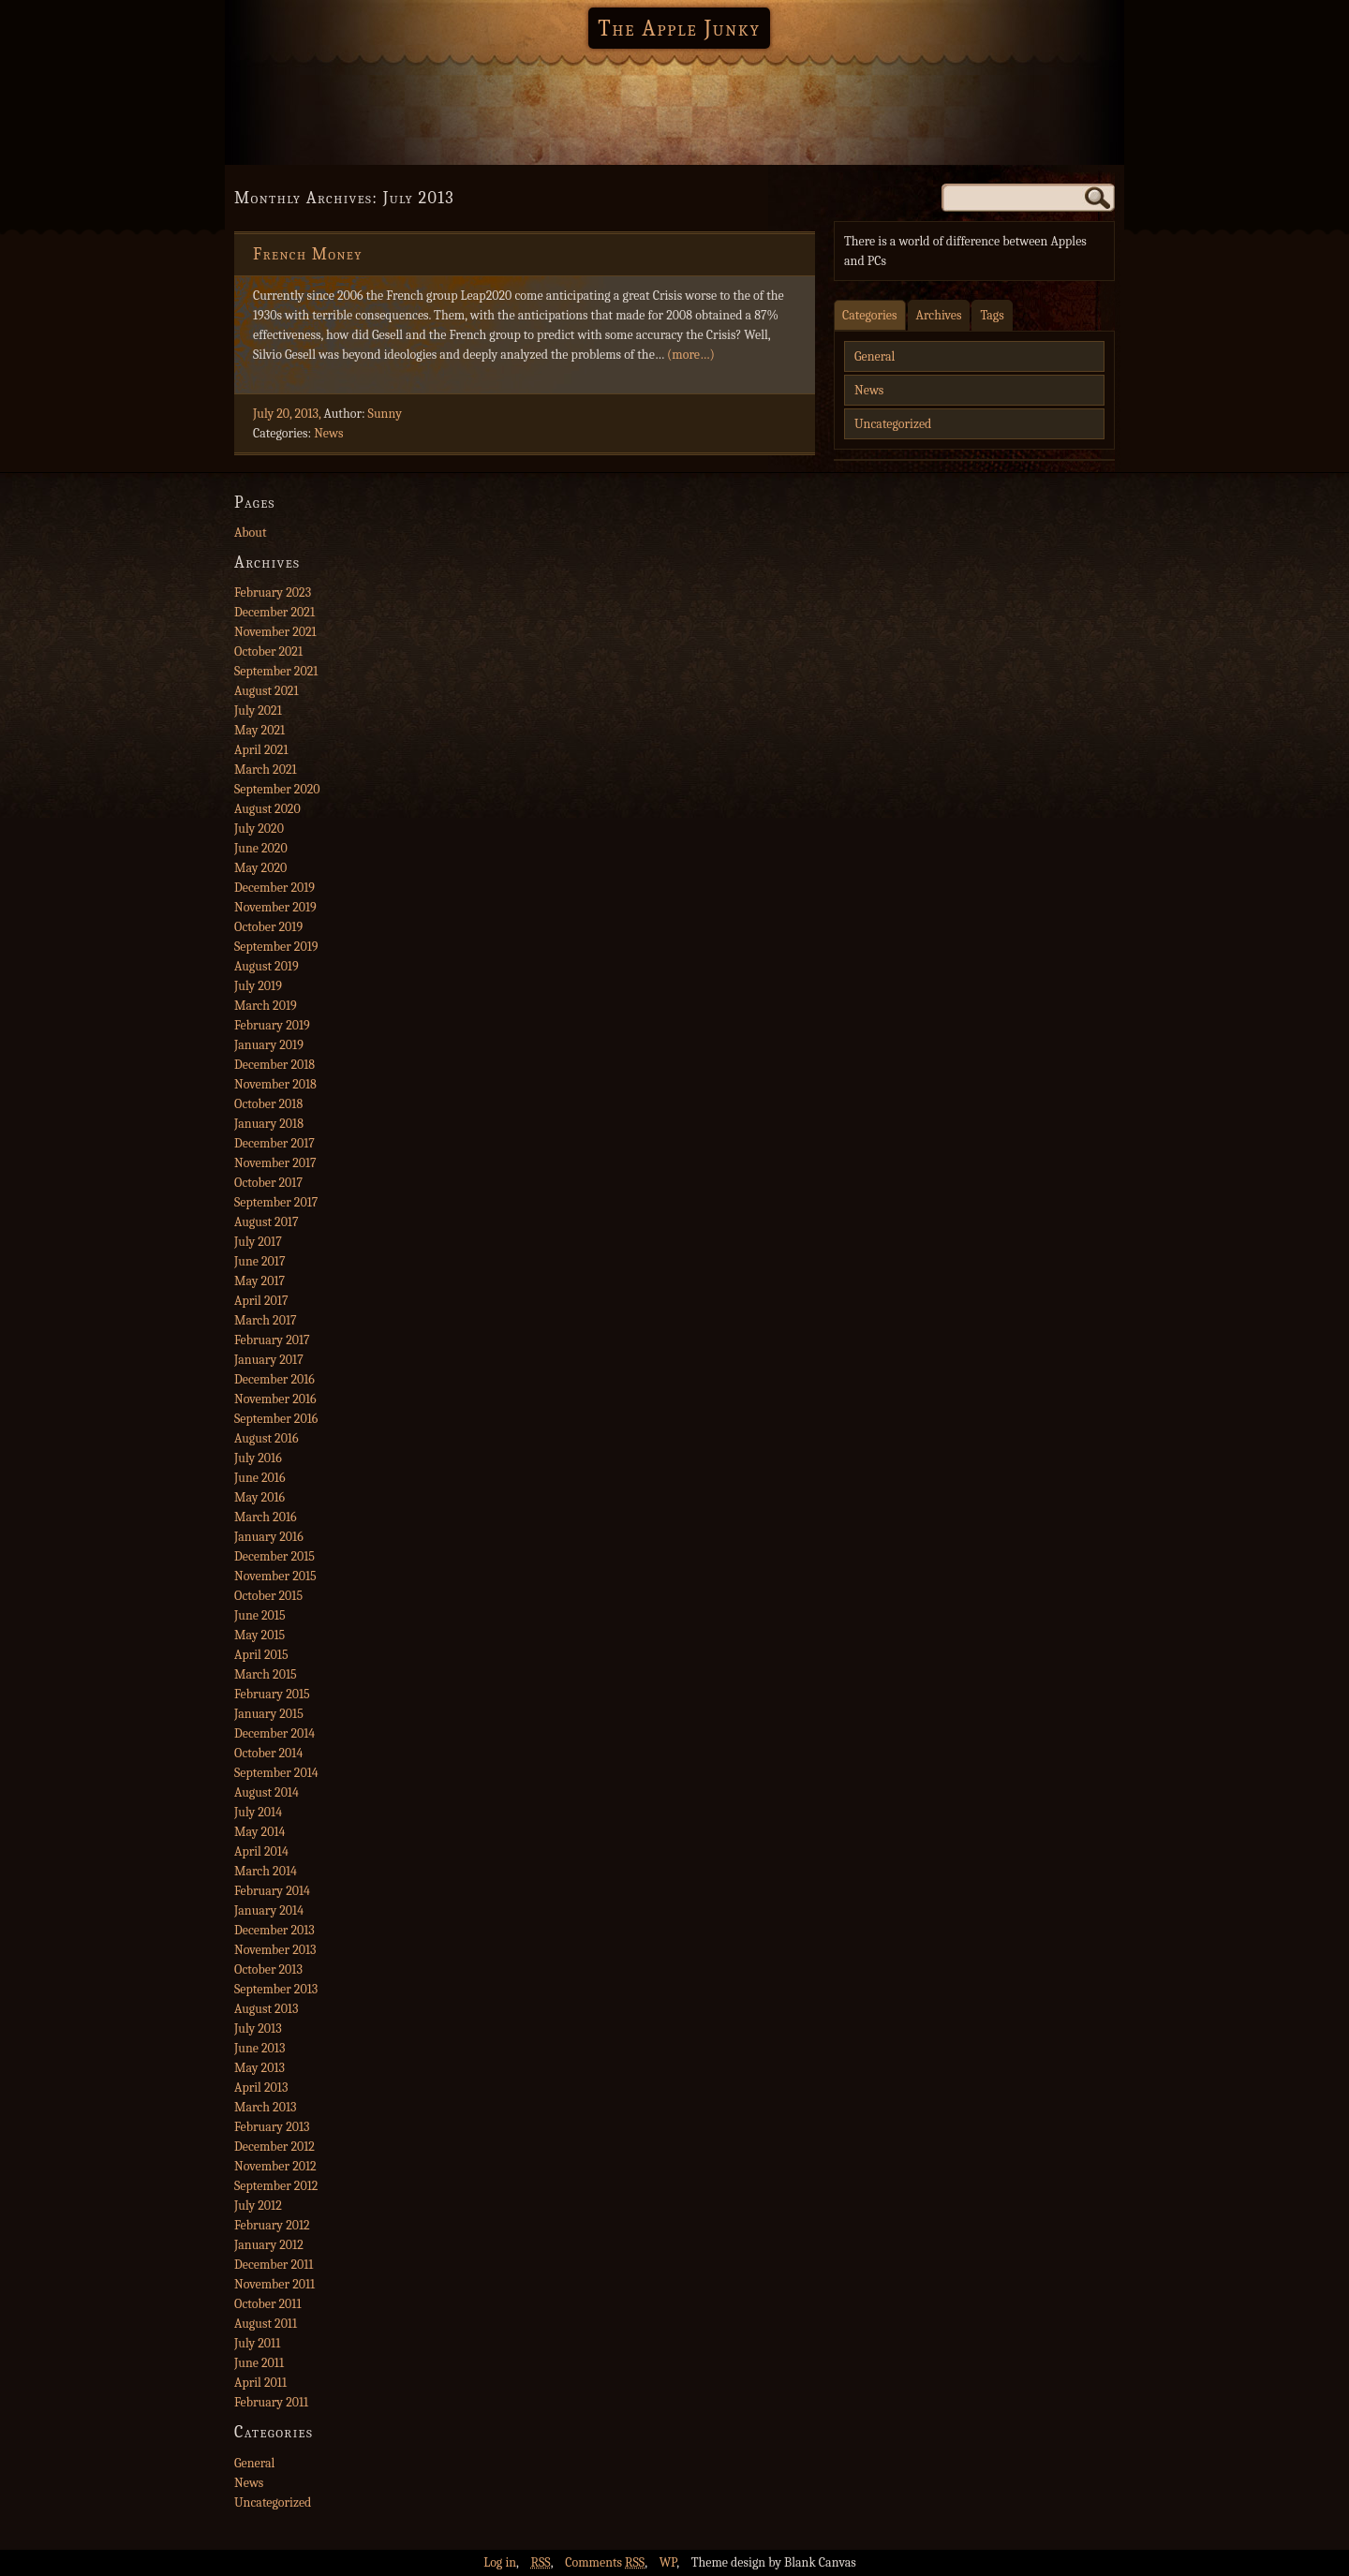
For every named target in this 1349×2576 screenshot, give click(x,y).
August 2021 (266, 691)
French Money (308, 254)
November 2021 (275, 632)
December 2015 (274, 1556)
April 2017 (261, 1301)
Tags (991, 315)
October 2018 (268, 1104)
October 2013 (268, 1969)
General (874, 356)
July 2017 (258, 1242)
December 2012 (274, 2146)
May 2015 (259, 1635)
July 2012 (258, 2205)
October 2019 (268, 927)
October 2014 (268, 1753)
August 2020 (267, 809)
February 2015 (272, 1694)
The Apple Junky (679, 28)
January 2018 (269, 1124)
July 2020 (259, 828)
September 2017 (276, 1202)
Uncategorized (892, 424)
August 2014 (266, 1792)
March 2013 (265, 2107)
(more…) (691, 355)
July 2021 (258, 710)
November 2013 (275, 1950)
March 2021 (265, 769)
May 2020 (260, 868)
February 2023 (272, 592)
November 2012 (275, 2166)
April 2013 (261, 2087)
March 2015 (265, 1674)
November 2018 (275, 1084)
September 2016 (276, 1419)
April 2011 (260, 2383)
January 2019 (269, 1045)
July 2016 (258, 1458)
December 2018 (274, 1065)
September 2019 (276, 947)
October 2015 (268, 1596)
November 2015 (275, 1576)
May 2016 (259, 1497)
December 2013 (274, 1930)
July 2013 (258, 2028)
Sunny (385, 414)
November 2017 (275, 1163)
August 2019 (266, 966)
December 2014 (274, 1733)
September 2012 (276, 2186)
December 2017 (274, 1143)
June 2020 (261, 848)
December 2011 (273, 2265)
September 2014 (276, 1773)
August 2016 (266, 1438)
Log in (499, 2562)
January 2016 (269, 1537)
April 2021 (261, 750)
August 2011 (265, 2324)
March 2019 (265, 1006)
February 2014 (272, 1891)
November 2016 (275, 1399)
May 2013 (259, 2068)
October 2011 (267, 2304)
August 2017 (266, 1222)
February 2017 (272, 1340)
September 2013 (276, 1989)
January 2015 (269, 1714)
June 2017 (259, 1261)
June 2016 (259, 1478)
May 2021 (259, 730)
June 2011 (259, 2363)
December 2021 (274, 612)
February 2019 (272, 1025)
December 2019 (274, 888)
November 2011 (274, 2284)
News (328, 433)
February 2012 (272, 2225)
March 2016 (265, 1517)
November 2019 (275, 907)
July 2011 (257, 2343)
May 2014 (259, 1832)
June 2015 (260, 1615)
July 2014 (258, 1812)
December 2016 (274, 1379)
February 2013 (272, 2127)
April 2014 (261, 1851)
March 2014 (265, 1871)
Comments (605, 2562)
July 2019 (258, 986)
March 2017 (265, 1320)
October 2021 (268, 651)
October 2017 (268, 1183)
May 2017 (259, 1281)
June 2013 (259, 2048)
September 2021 (276, 671)
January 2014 (269, 1910)
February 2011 (271, 2402)
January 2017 (269, 1360)
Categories (869, 315)
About (250, 532)
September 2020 (277, 789)
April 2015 (261, 1655)
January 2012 (269, 2245)
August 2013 (266, 2009)
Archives (939, 315)
